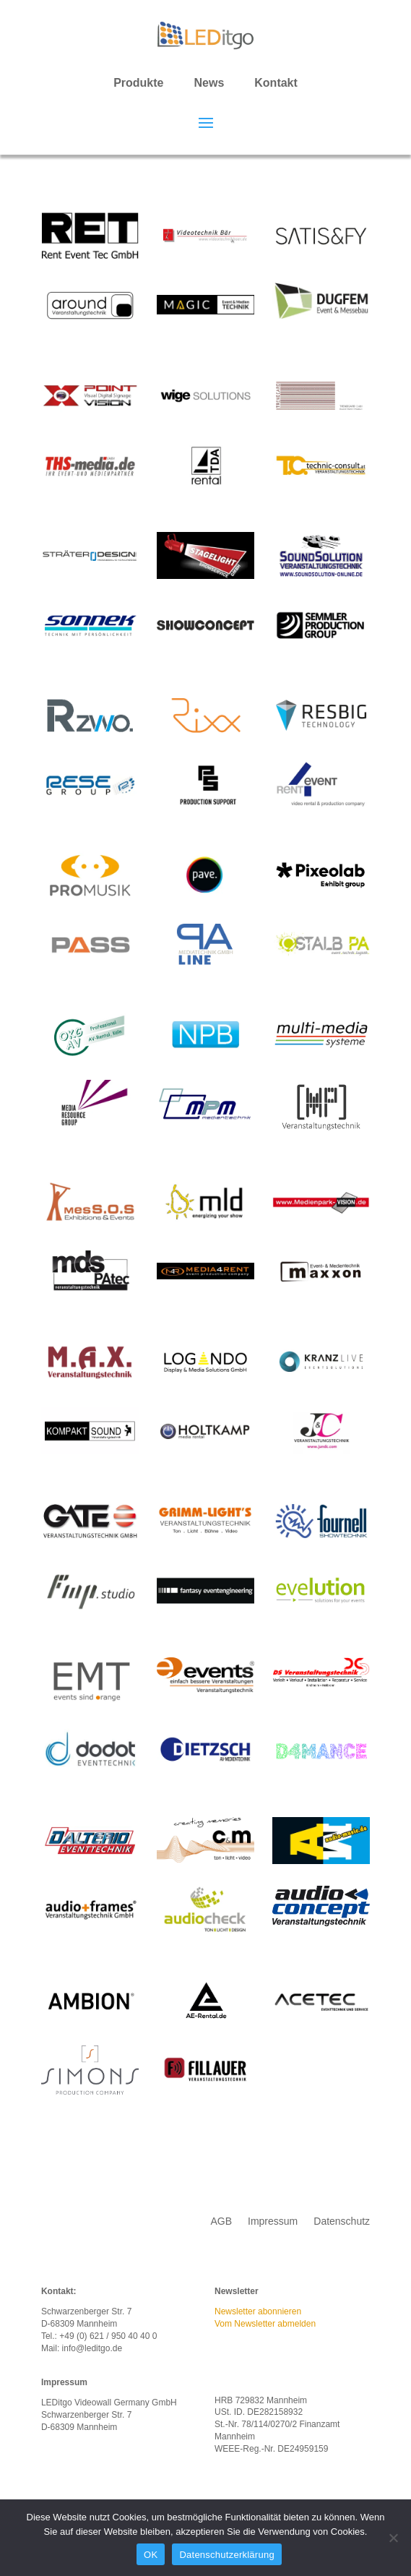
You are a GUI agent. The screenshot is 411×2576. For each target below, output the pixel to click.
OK (150, 2554)
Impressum (273, 2221)
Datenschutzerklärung (226, 2554)
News (209, 83)
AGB (221, 2221)
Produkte (138, 83)
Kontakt (276, 83)
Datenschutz (341, 2221)
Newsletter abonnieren (258, 2311)
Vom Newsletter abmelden (265, 2324)
